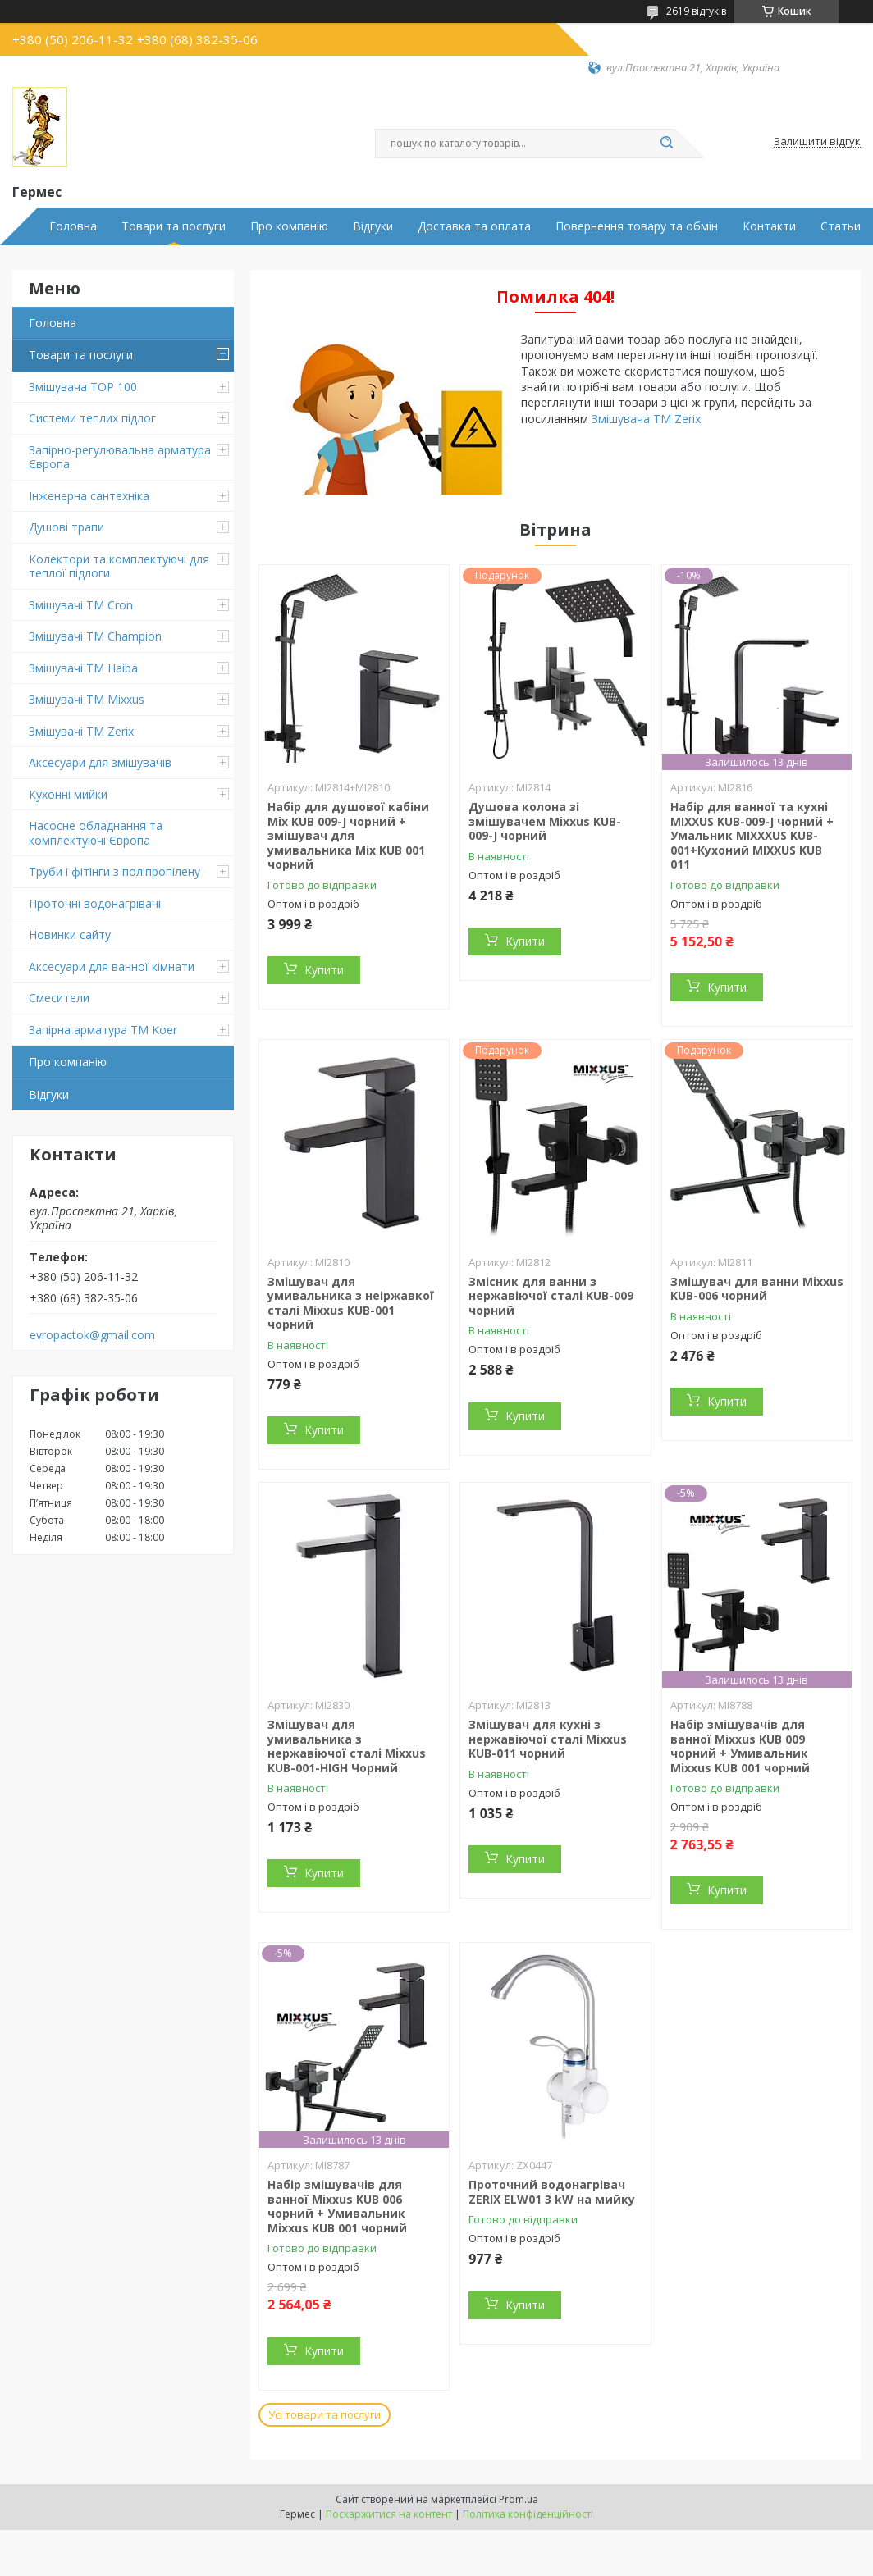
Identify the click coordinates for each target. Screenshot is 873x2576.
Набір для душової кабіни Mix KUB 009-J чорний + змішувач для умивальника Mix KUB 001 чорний (348, 835)
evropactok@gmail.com (92, 1335)
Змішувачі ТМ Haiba (83, 668)
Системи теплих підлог (92, 418)
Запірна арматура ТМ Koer (103, 1029)
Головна (73, 226)
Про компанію (289, 226)
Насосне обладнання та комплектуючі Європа (95, 833)
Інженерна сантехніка (89, 496)
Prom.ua (518, 2499)
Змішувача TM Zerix (646, 418)
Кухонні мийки (68, 794)
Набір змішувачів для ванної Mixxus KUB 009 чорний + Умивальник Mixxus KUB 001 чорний (740, 1746)
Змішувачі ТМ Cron (81, 605)
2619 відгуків (696, 11)
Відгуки (373, 226)
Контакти (769, 226)
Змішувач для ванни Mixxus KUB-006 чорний (756, 1289)
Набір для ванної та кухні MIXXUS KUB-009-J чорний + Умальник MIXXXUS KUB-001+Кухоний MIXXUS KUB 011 (752, 835)
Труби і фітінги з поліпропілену (114, 871)
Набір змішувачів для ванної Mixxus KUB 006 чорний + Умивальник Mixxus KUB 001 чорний (337, 2206)
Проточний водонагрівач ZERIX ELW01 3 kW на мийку (551, 2192)
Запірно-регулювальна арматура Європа (120, 457)
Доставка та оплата (474, 226)
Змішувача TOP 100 (83, 386)
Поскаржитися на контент (389, 2514)
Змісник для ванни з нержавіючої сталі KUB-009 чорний (550, 1296)
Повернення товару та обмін (636, 226)
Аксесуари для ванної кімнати (111, 966)
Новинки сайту (70, 934)
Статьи (840, 226)
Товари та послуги (173, 226)
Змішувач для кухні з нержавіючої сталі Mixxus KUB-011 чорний (547, 1739)
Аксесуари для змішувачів (100, 762)
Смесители (59, 997)
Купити (324, 970)
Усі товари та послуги (324, 2414)
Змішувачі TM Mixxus (86, 699)
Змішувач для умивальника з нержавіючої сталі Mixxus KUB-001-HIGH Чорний (346, 1746)
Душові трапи (66, 527)
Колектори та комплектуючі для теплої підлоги (119, 566)
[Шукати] (666, 143)
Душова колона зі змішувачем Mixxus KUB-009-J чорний (544, 821)
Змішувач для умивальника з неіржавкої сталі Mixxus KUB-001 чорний (350, 1303)
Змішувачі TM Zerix (81, 731)
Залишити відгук (817, 142)
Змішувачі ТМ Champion (95, 636)
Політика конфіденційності (528, 2514)
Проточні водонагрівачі (95, 903)
